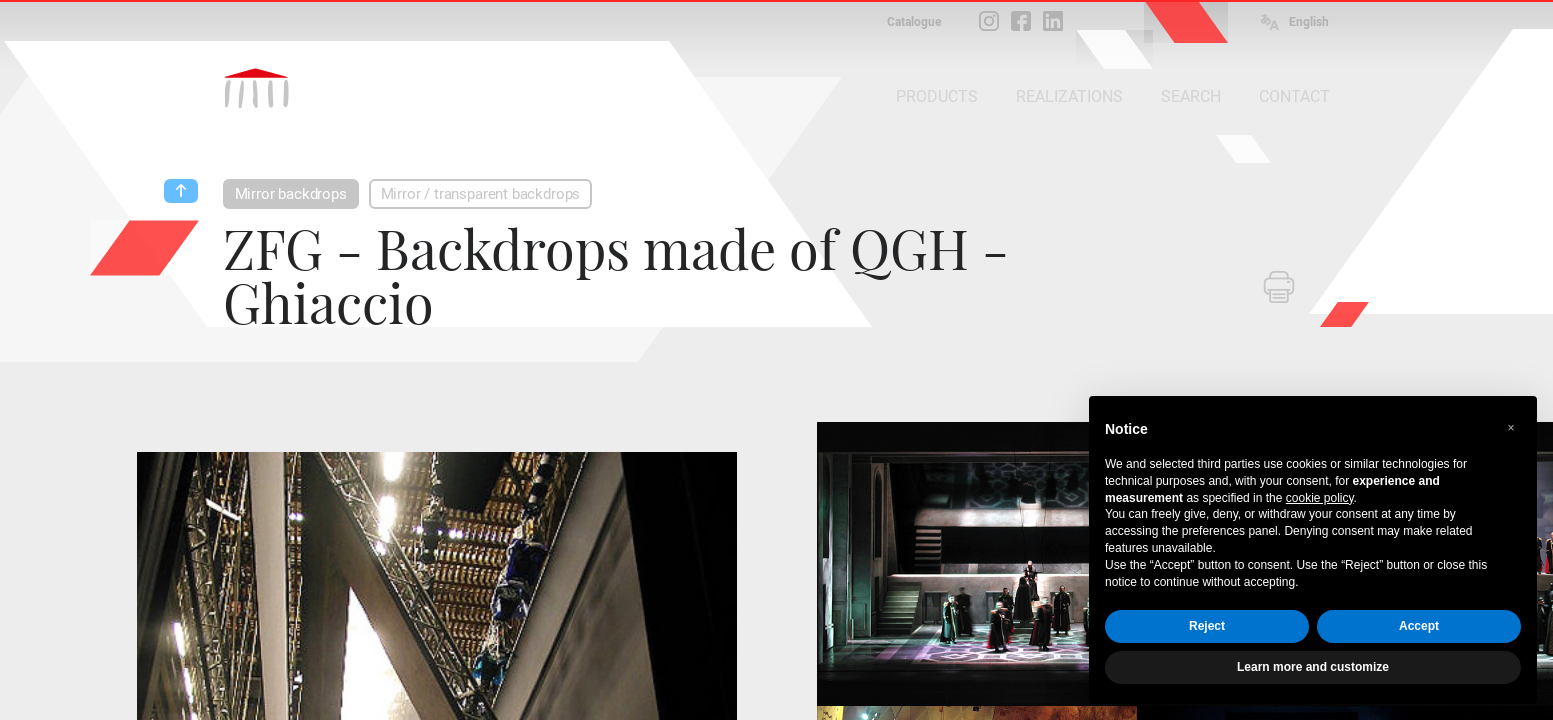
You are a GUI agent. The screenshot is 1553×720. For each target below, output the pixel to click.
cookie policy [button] (1320, 498)
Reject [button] (1207, 626)
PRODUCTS (937, 96)
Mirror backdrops (291, 194)
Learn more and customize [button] (1313, 667)
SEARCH (1191, 96)
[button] (1511, 428)
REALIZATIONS (1069, 96)
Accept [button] (1419, 626)
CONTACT (1294, 96)
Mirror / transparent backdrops (481, 194)
